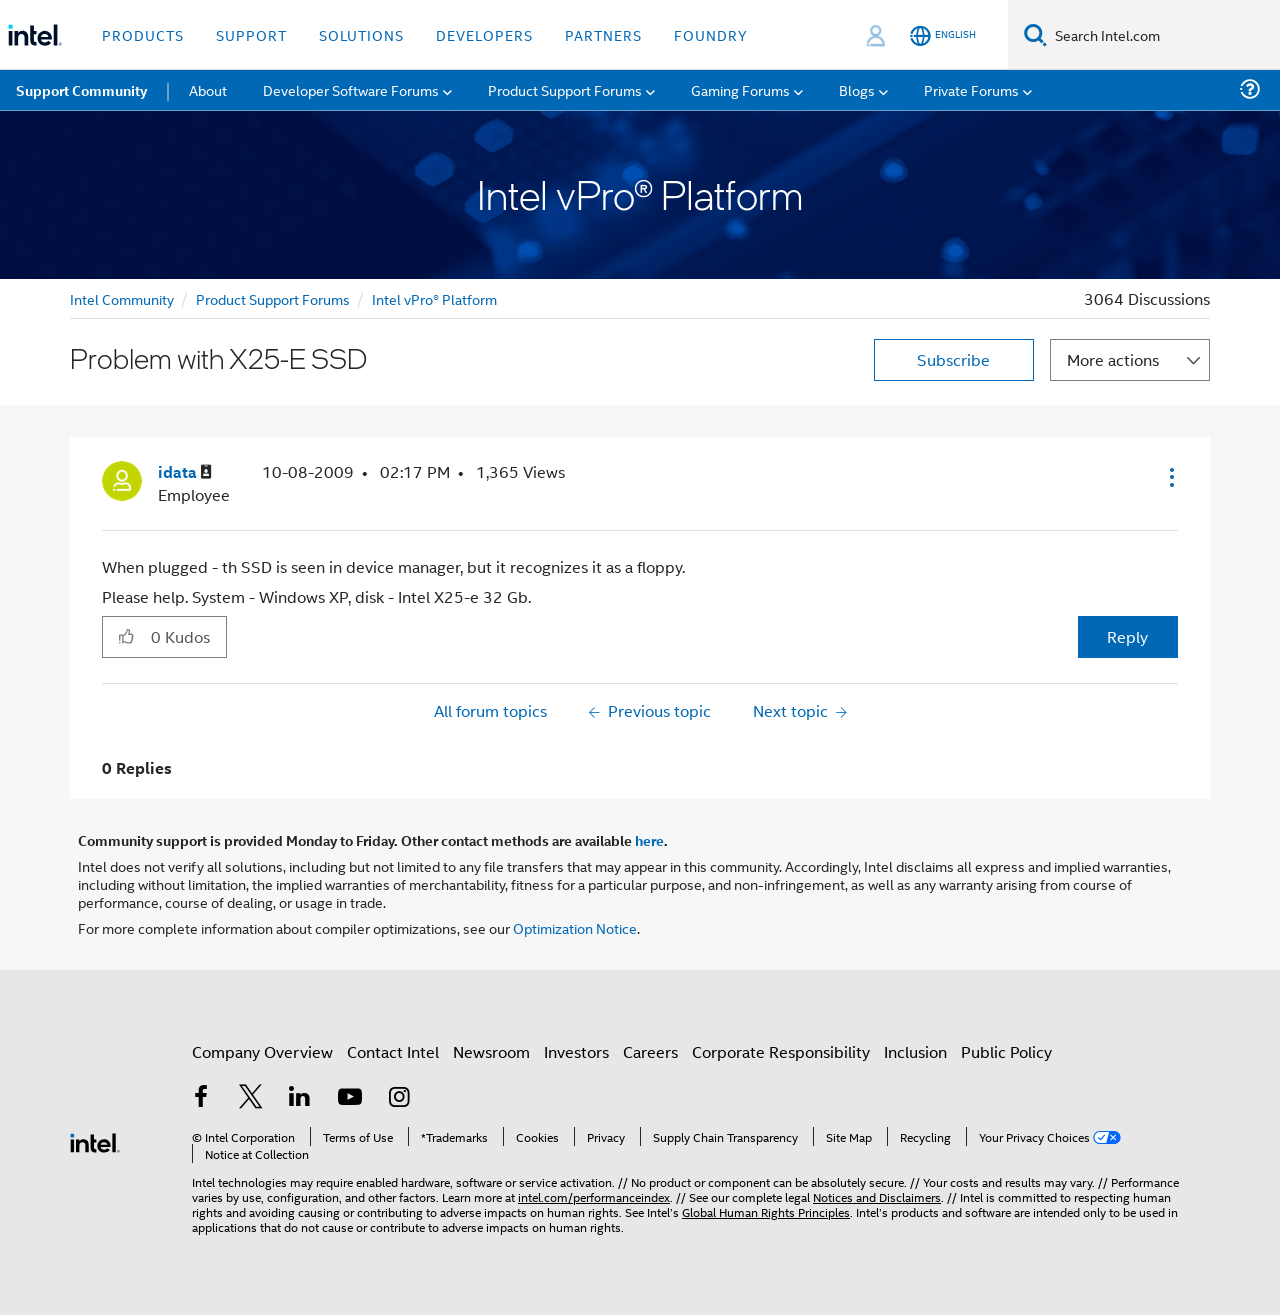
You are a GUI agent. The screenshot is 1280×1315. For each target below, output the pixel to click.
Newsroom (491, 1051)
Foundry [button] (711, 34)
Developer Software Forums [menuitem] (351, 89)
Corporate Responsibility (781, 1051)
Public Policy (1006, 1051)
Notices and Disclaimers (877, 1196)
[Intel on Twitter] (251, 1098)
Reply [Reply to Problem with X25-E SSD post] (1127, 636)
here (649, 840)
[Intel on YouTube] (350, 1098)
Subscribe (953, 359)
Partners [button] (603, 34)
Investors (576, 1051)
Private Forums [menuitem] (971, 89)
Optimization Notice (575, 927)
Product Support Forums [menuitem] (565, 89)
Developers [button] (484, 34)
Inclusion (915, 1051)
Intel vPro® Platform (434, 298)
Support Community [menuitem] (81, 90)
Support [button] (251, 34)
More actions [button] (1113, 359)
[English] (943, 35)
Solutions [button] (361, 34)
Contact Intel (393, 1051)
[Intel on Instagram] (399, 1098)
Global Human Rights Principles (766, 1211)
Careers (650, 1051)
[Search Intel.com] (1163, 35)
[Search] (1035, 34)
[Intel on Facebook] (201, 1098)
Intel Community (122, 298)
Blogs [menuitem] (857, 89)
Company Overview (262, 1051)
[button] (1170, 477)
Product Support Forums (273, 298)
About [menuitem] (208, 89)
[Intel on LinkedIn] (300, 1098)
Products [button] (143, 34)
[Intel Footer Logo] (95, 1140)
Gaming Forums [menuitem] (740, 89)
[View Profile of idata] (185, 472)
